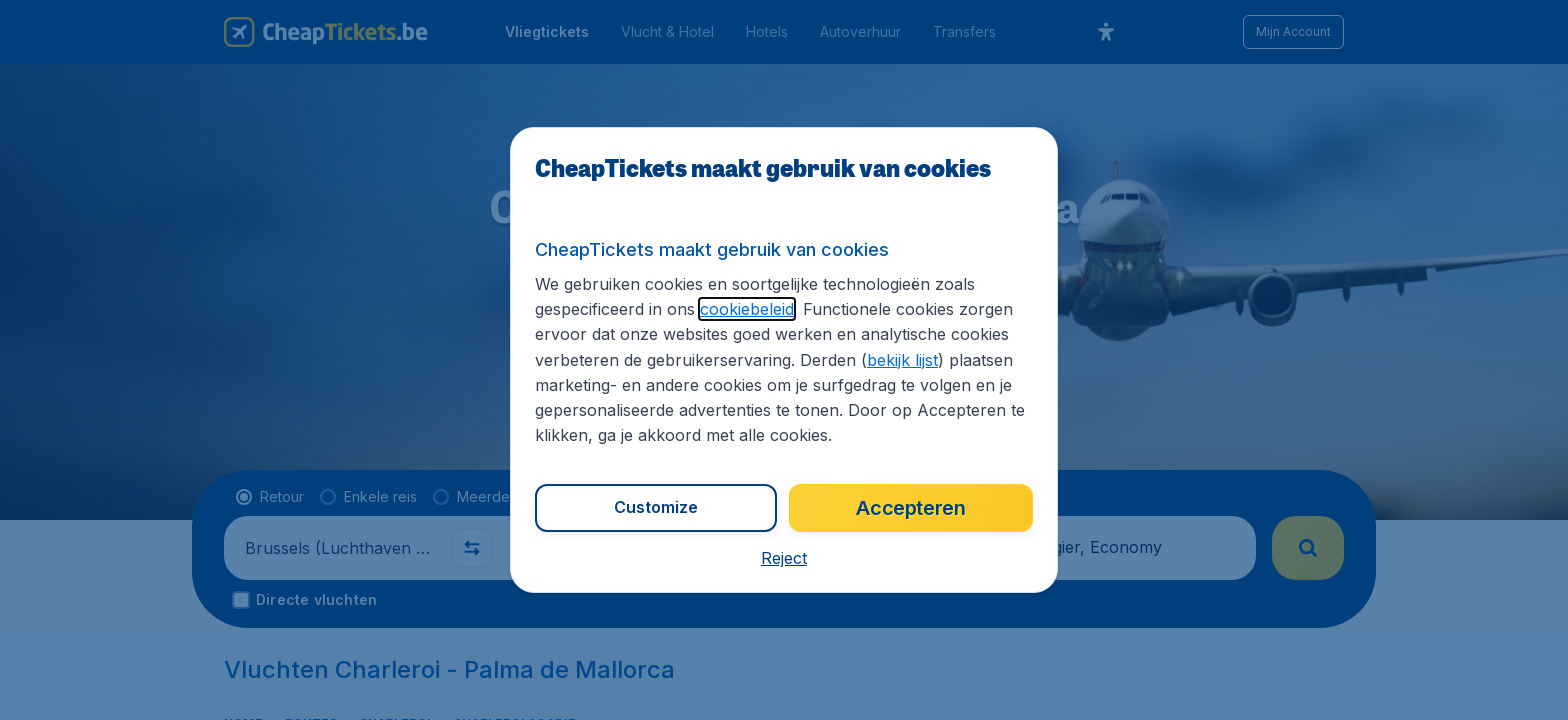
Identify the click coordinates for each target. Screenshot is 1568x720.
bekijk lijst (902, 360)
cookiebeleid (747, 309)
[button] (784, 558)
